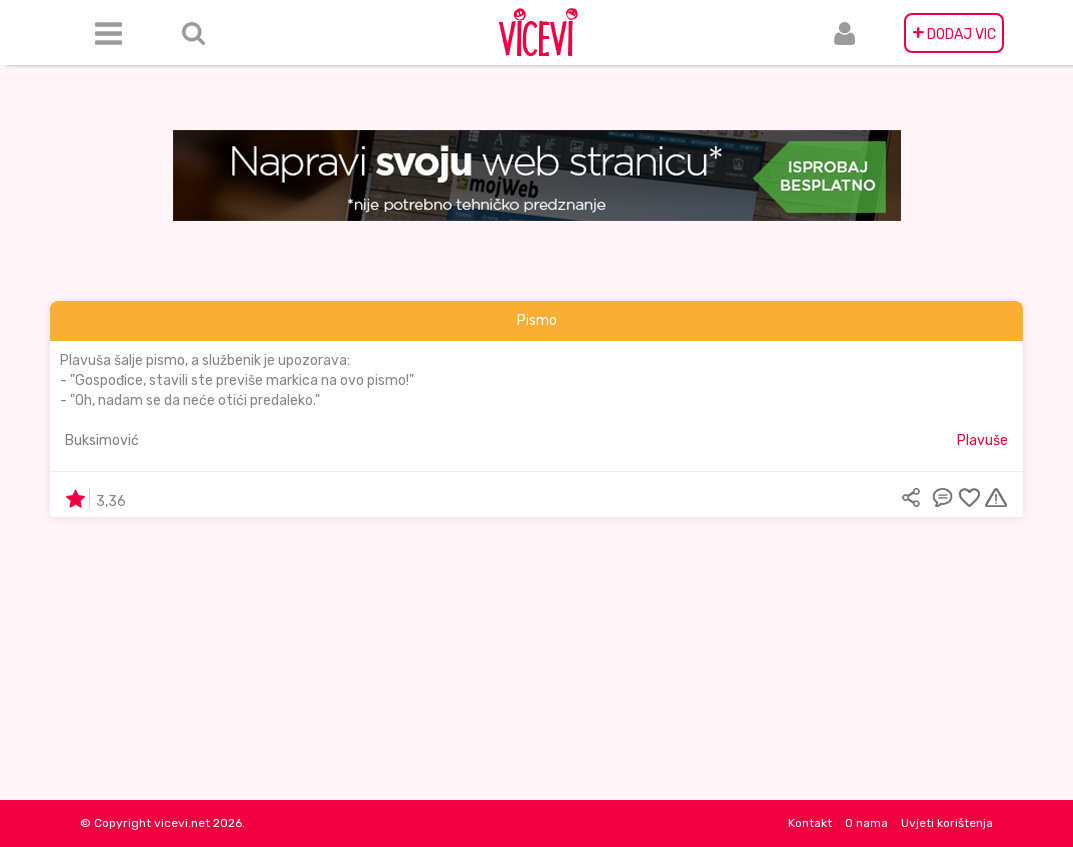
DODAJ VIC (954, 33)
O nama (866, 823)
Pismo (537, 320)
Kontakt (810, 823)
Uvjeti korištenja (947, 823)
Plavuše (982, 440)
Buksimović (102, 440)
